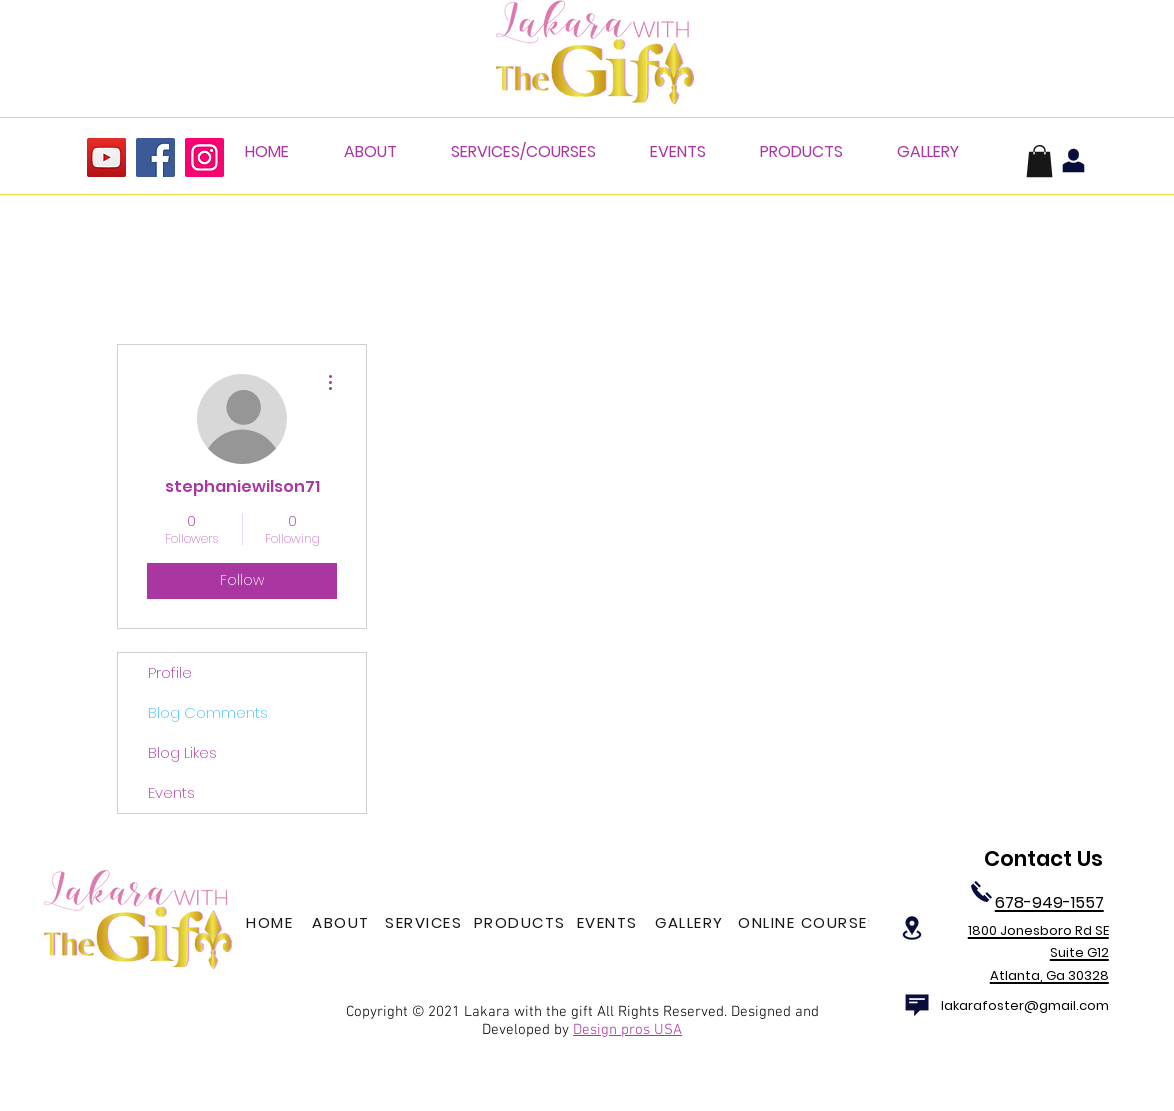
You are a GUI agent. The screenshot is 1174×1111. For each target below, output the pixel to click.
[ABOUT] (343, 923)
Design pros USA (627, 1030)
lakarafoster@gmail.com (1025, 1005)
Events (171, 792)
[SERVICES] (425, 923)
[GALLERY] (691, 923)
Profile (170, 672)
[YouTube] (106, 157)
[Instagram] (204, 157)
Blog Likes (182, 752)
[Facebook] (155, 157)
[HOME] (271, 923)
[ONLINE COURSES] (810, 923)
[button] (1039, 161)
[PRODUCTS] (521, 923)
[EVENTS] (609, 923)
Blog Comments (208, 712)
